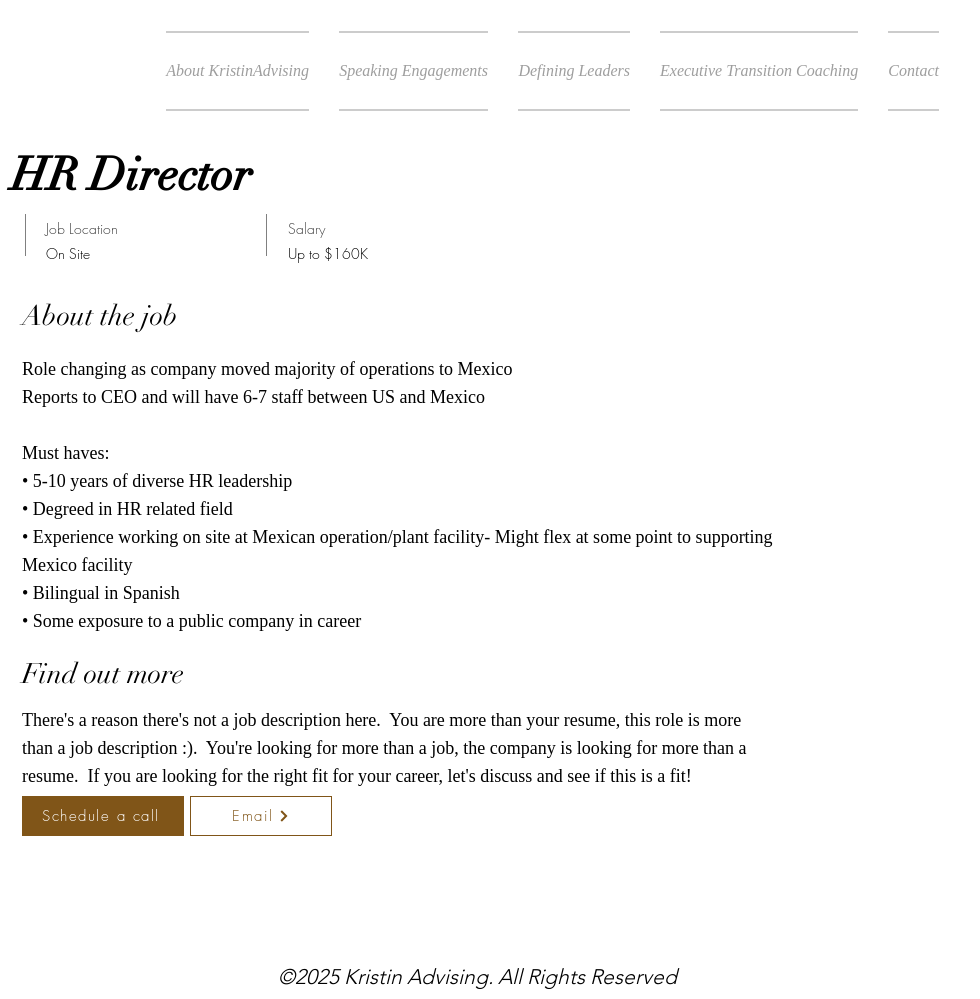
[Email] (261, 816)
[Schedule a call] (103, 816)
